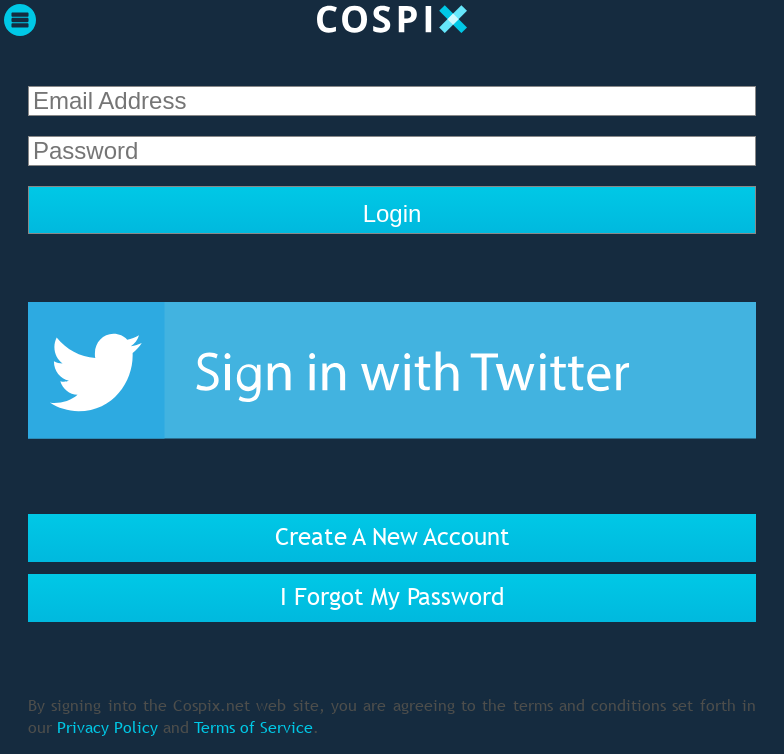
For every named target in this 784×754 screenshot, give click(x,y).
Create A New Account (392, 536)
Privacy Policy (107, 727)
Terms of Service (253, 727)
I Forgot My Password (392, 596)
